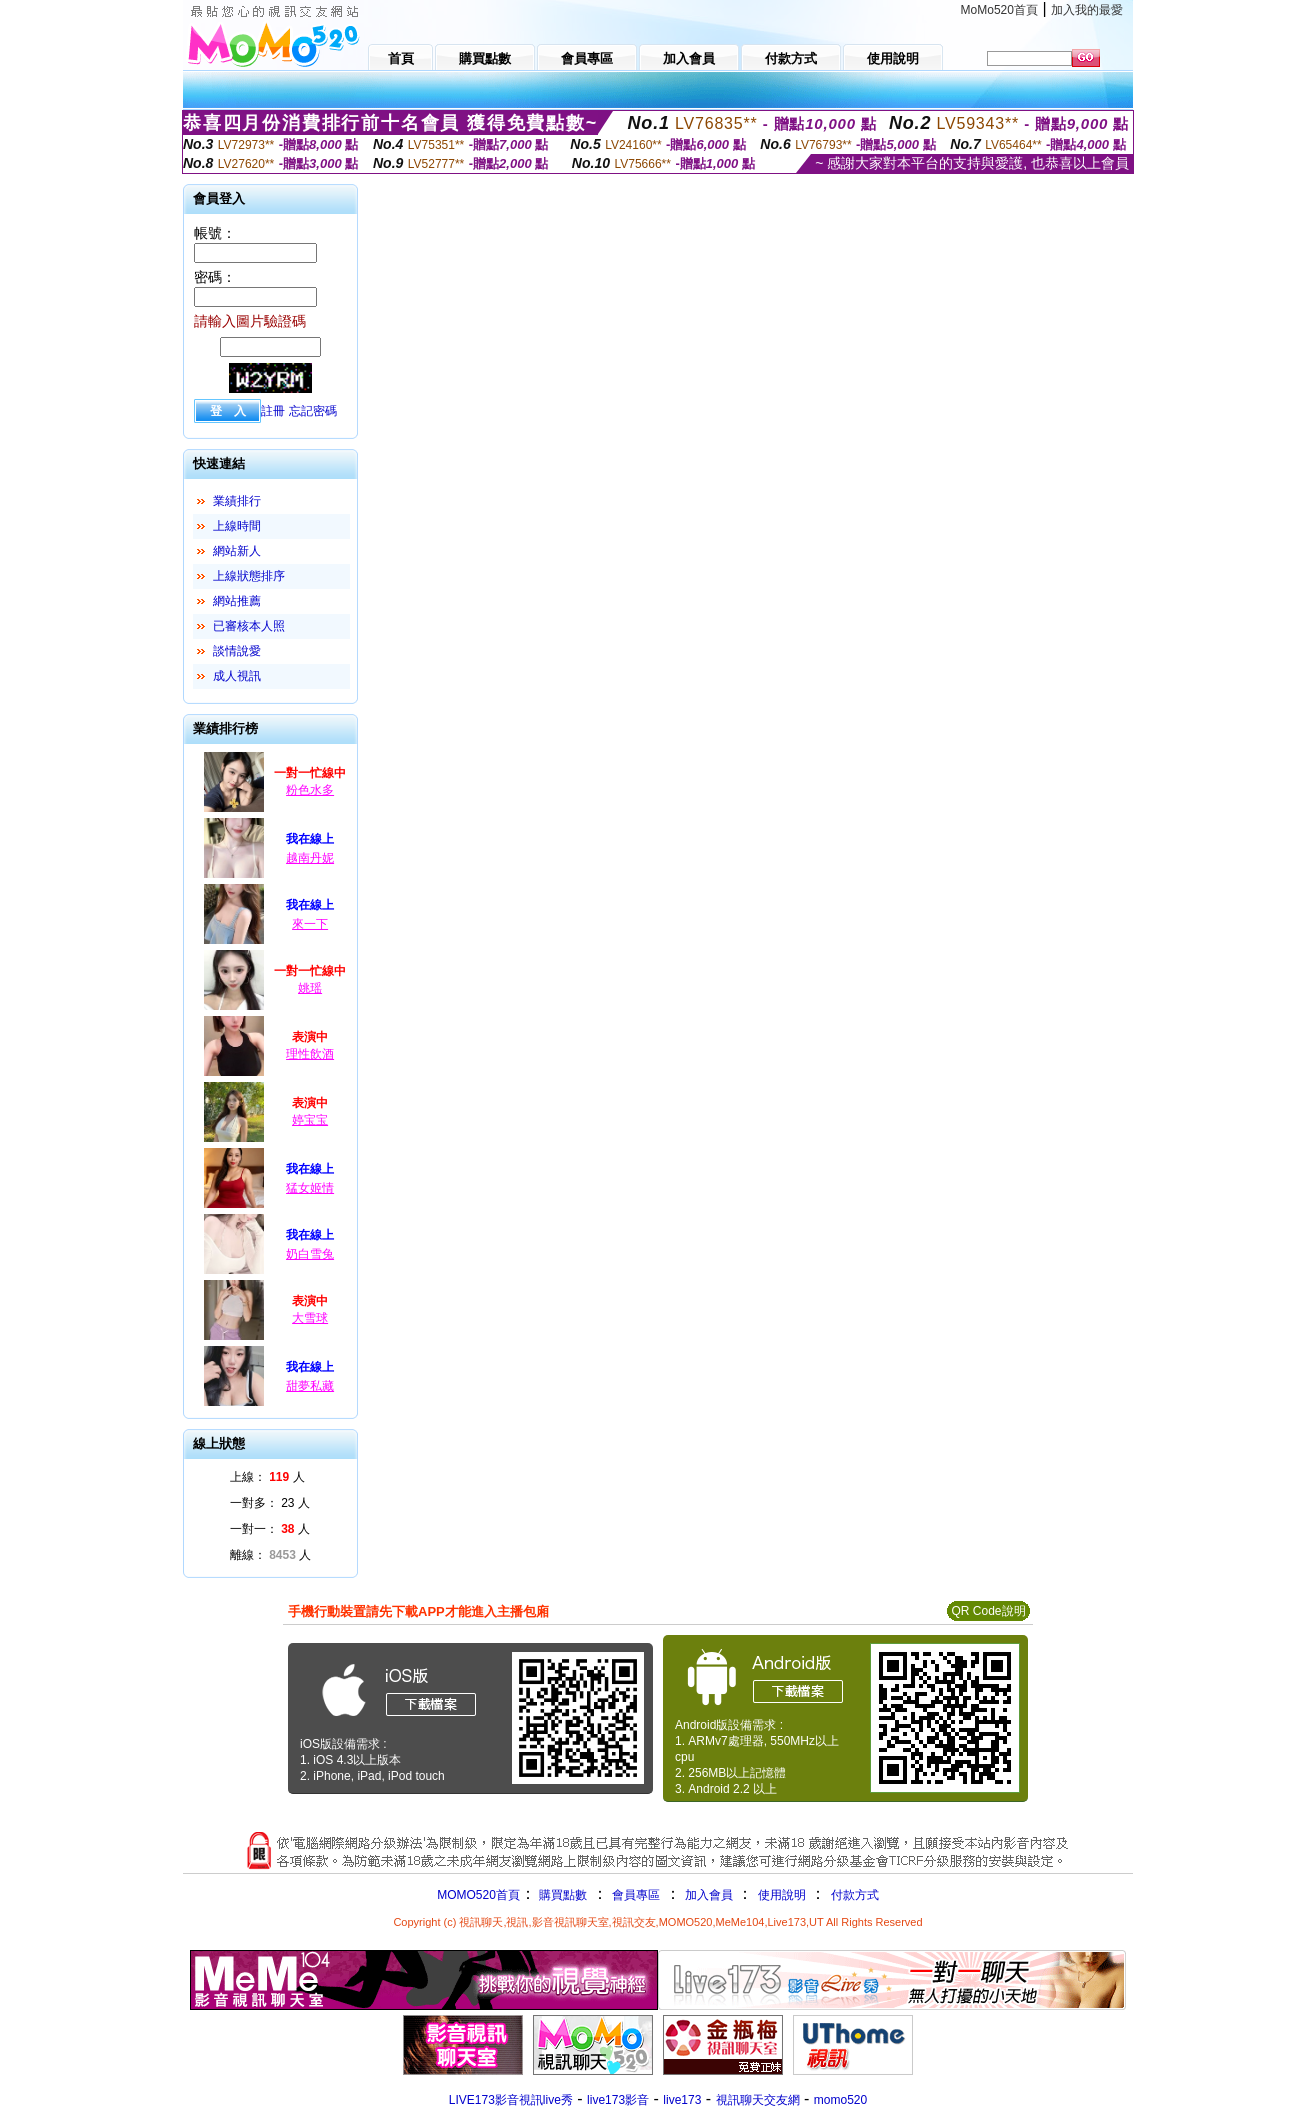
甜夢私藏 (310, 1386)
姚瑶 (310, 988)
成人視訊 (237, 676)
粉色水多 (310, 790)
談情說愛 (237, 651)
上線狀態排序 (249, 576)
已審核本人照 (249, 626)
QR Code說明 (988, 1611)
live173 (682, 2100)
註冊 (273, 411)
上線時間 (237, 526)
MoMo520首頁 (999, 10)
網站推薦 (237, 601)
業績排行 (237, 501)
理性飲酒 (310, 1054)
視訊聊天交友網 (758, 2100)
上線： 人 (267, 1477)
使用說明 (782, 1895)
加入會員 (709, 1895)
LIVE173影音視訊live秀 (511, 2100)
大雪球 (310, 1318)
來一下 (310, 924)
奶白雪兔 (310, 1254)
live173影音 (618, 2100)
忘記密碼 (313, 411)
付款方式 (855, 1895)
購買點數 (561, 1895)
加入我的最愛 (1087, 10)
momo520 (840, 2100)
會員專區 (636, 1895)
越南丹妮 (310, 858)
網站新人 (237, 551)
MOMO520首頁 (478, 1895)
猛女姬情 (310, 1188)
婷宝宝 (310, 1120)
